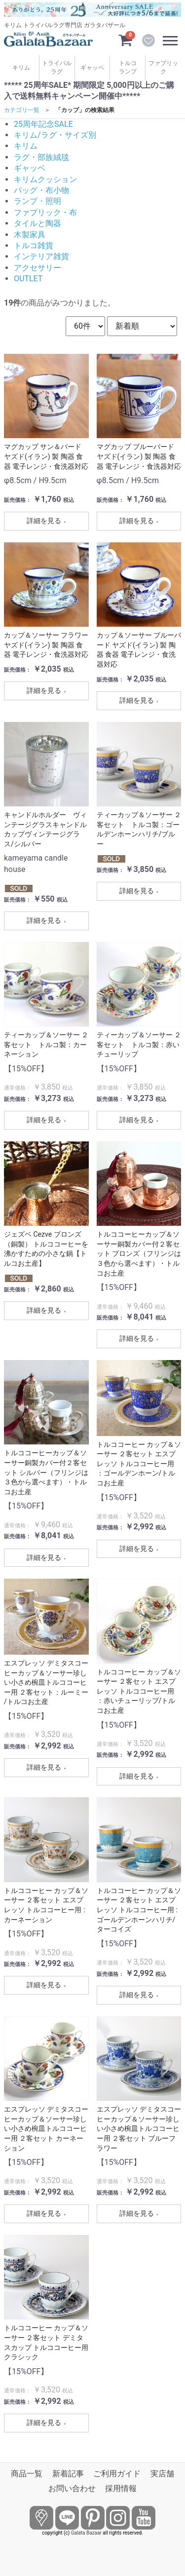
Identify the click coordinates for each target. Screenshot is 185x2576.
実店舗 (162, 2473)
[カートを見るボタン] (125, 39)
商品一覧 (26, 2473)
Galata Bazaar (86, 2533)
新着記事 (68, 2473)
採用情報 (121, 2488)
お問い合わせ (72, 2488)
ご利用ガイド (117, 2473)
